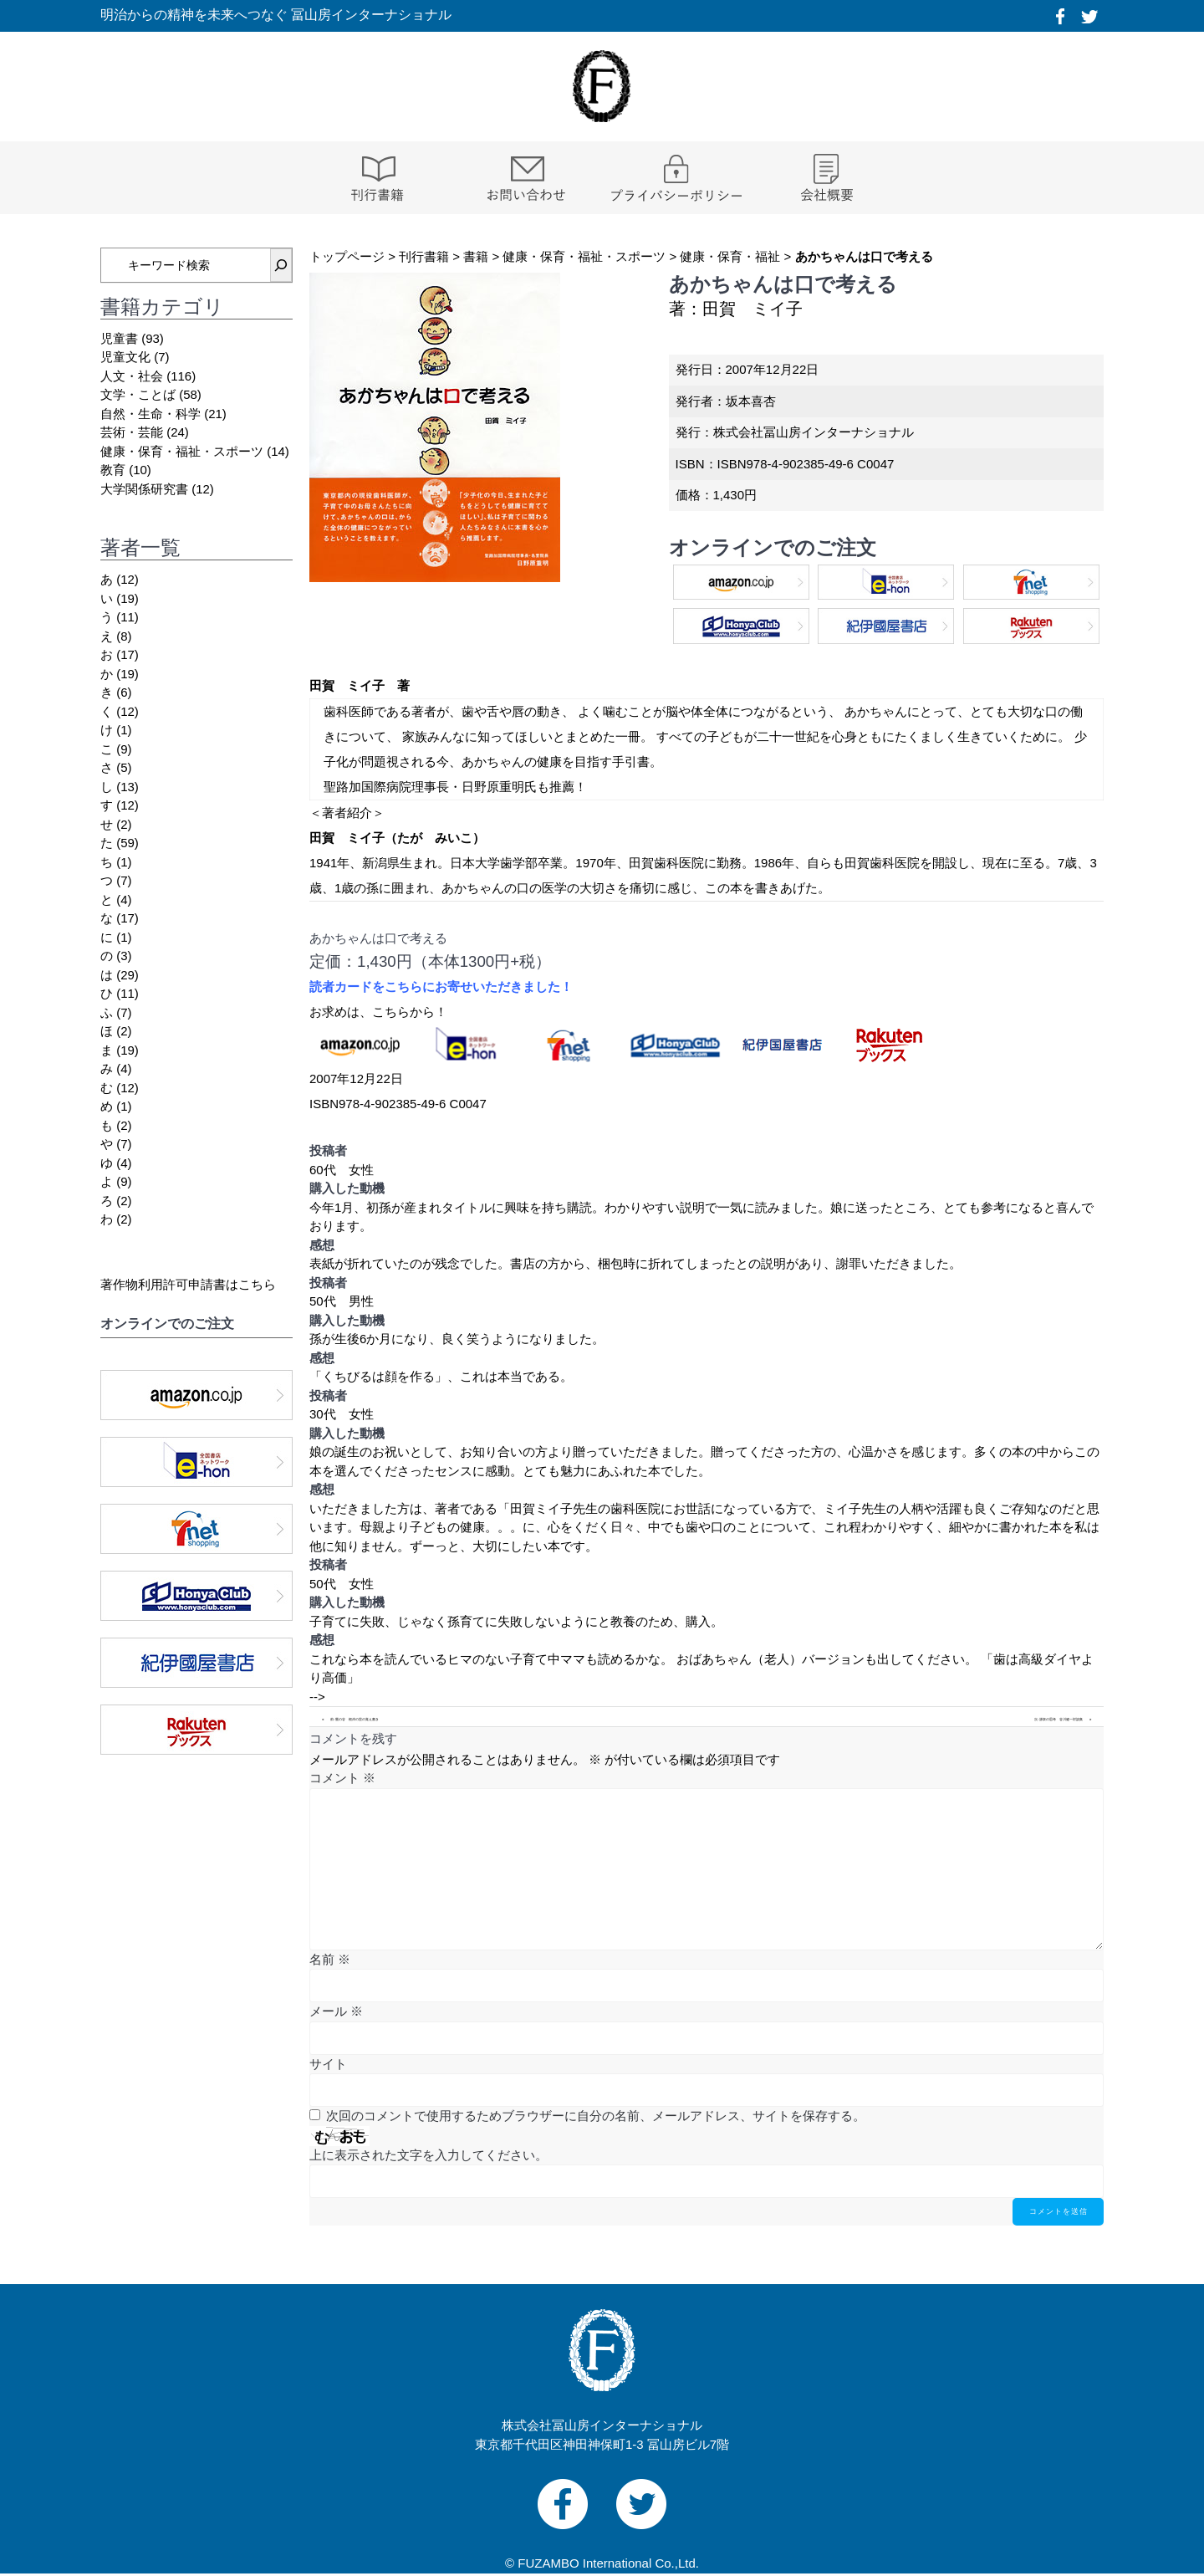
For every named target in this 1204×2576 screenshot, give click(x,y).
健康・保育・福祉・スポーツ (584, 256)
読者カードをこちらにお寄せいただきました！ (441, 986)
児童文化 (125, 357)
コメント (342, 1778)
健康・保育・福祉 (730, 256)
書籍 (475, 256)
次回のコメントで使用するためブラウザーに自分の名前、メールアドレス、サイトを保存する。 (595, 2115)
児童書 (119, 338)
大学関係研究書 (144, 489)
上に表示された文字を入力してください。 (428, 2155)
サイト (328, 2064)
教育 (112, 470)
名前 (329, 1959)
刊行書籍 (424, 256)
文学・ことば (138, 394)
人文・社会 (131, 376)
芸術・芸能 (131, 432)
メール (336, 2011)
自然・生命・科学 (150, 413)
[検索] (281, 265)
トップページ (347, 256)
